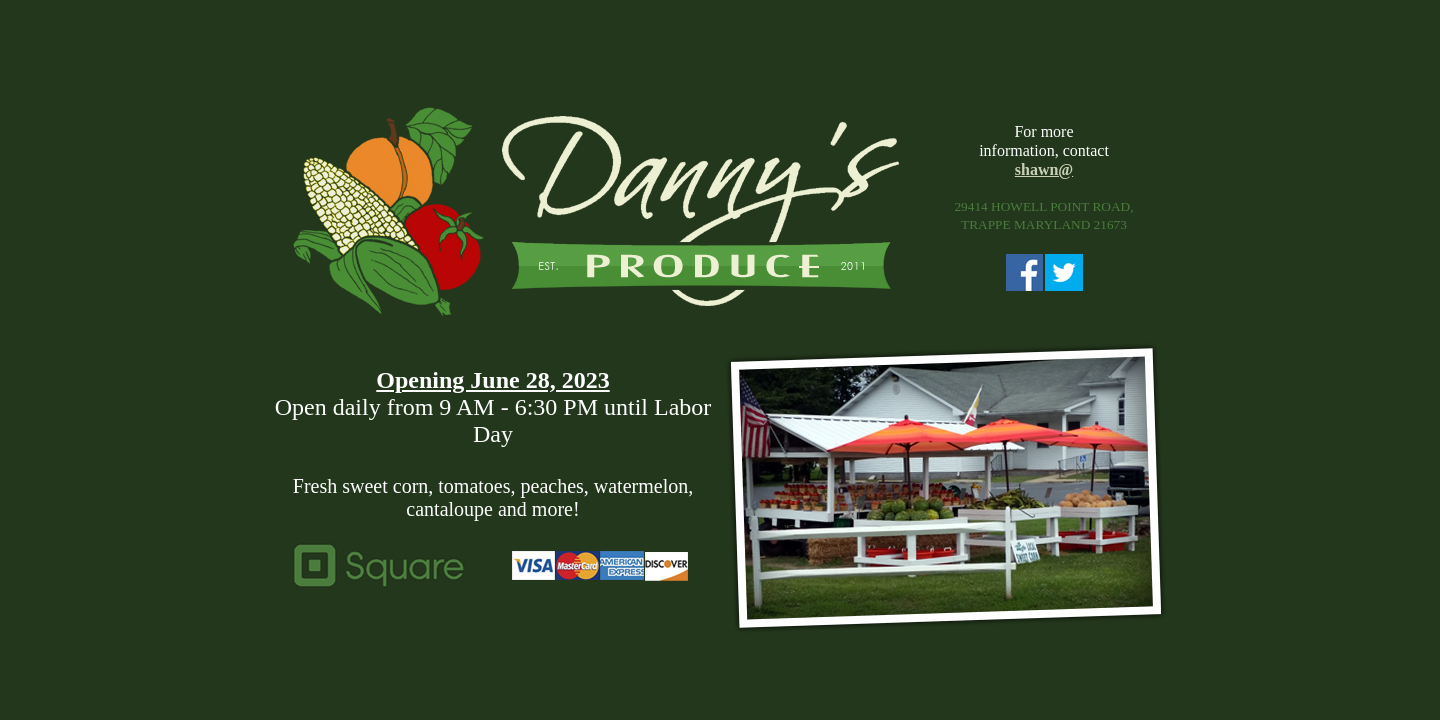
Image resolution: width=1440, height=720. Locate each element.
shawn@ (1044, 169)
